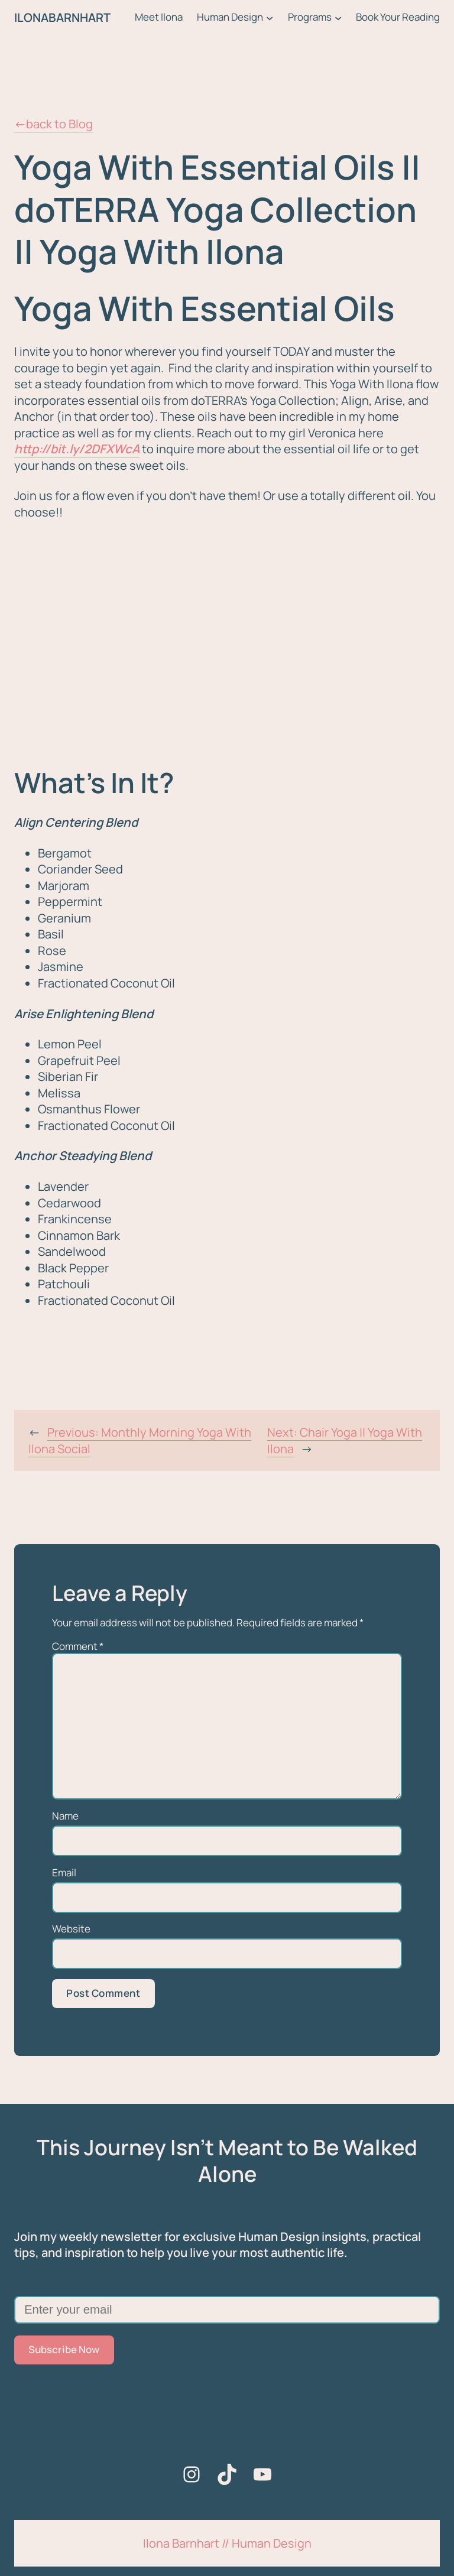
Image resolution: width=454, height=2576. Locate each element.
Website (71, 1928)
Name (65, 1816)
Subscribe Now (63, 2349)
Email (64, 1872)
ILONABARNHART (62, 17)
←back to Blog (53, 123)
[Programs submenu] (338, 17)
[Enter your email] (227, 2310)
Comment (77, 1646)
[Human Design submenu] (269, 17)
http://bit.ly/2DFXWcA (77, 448)
